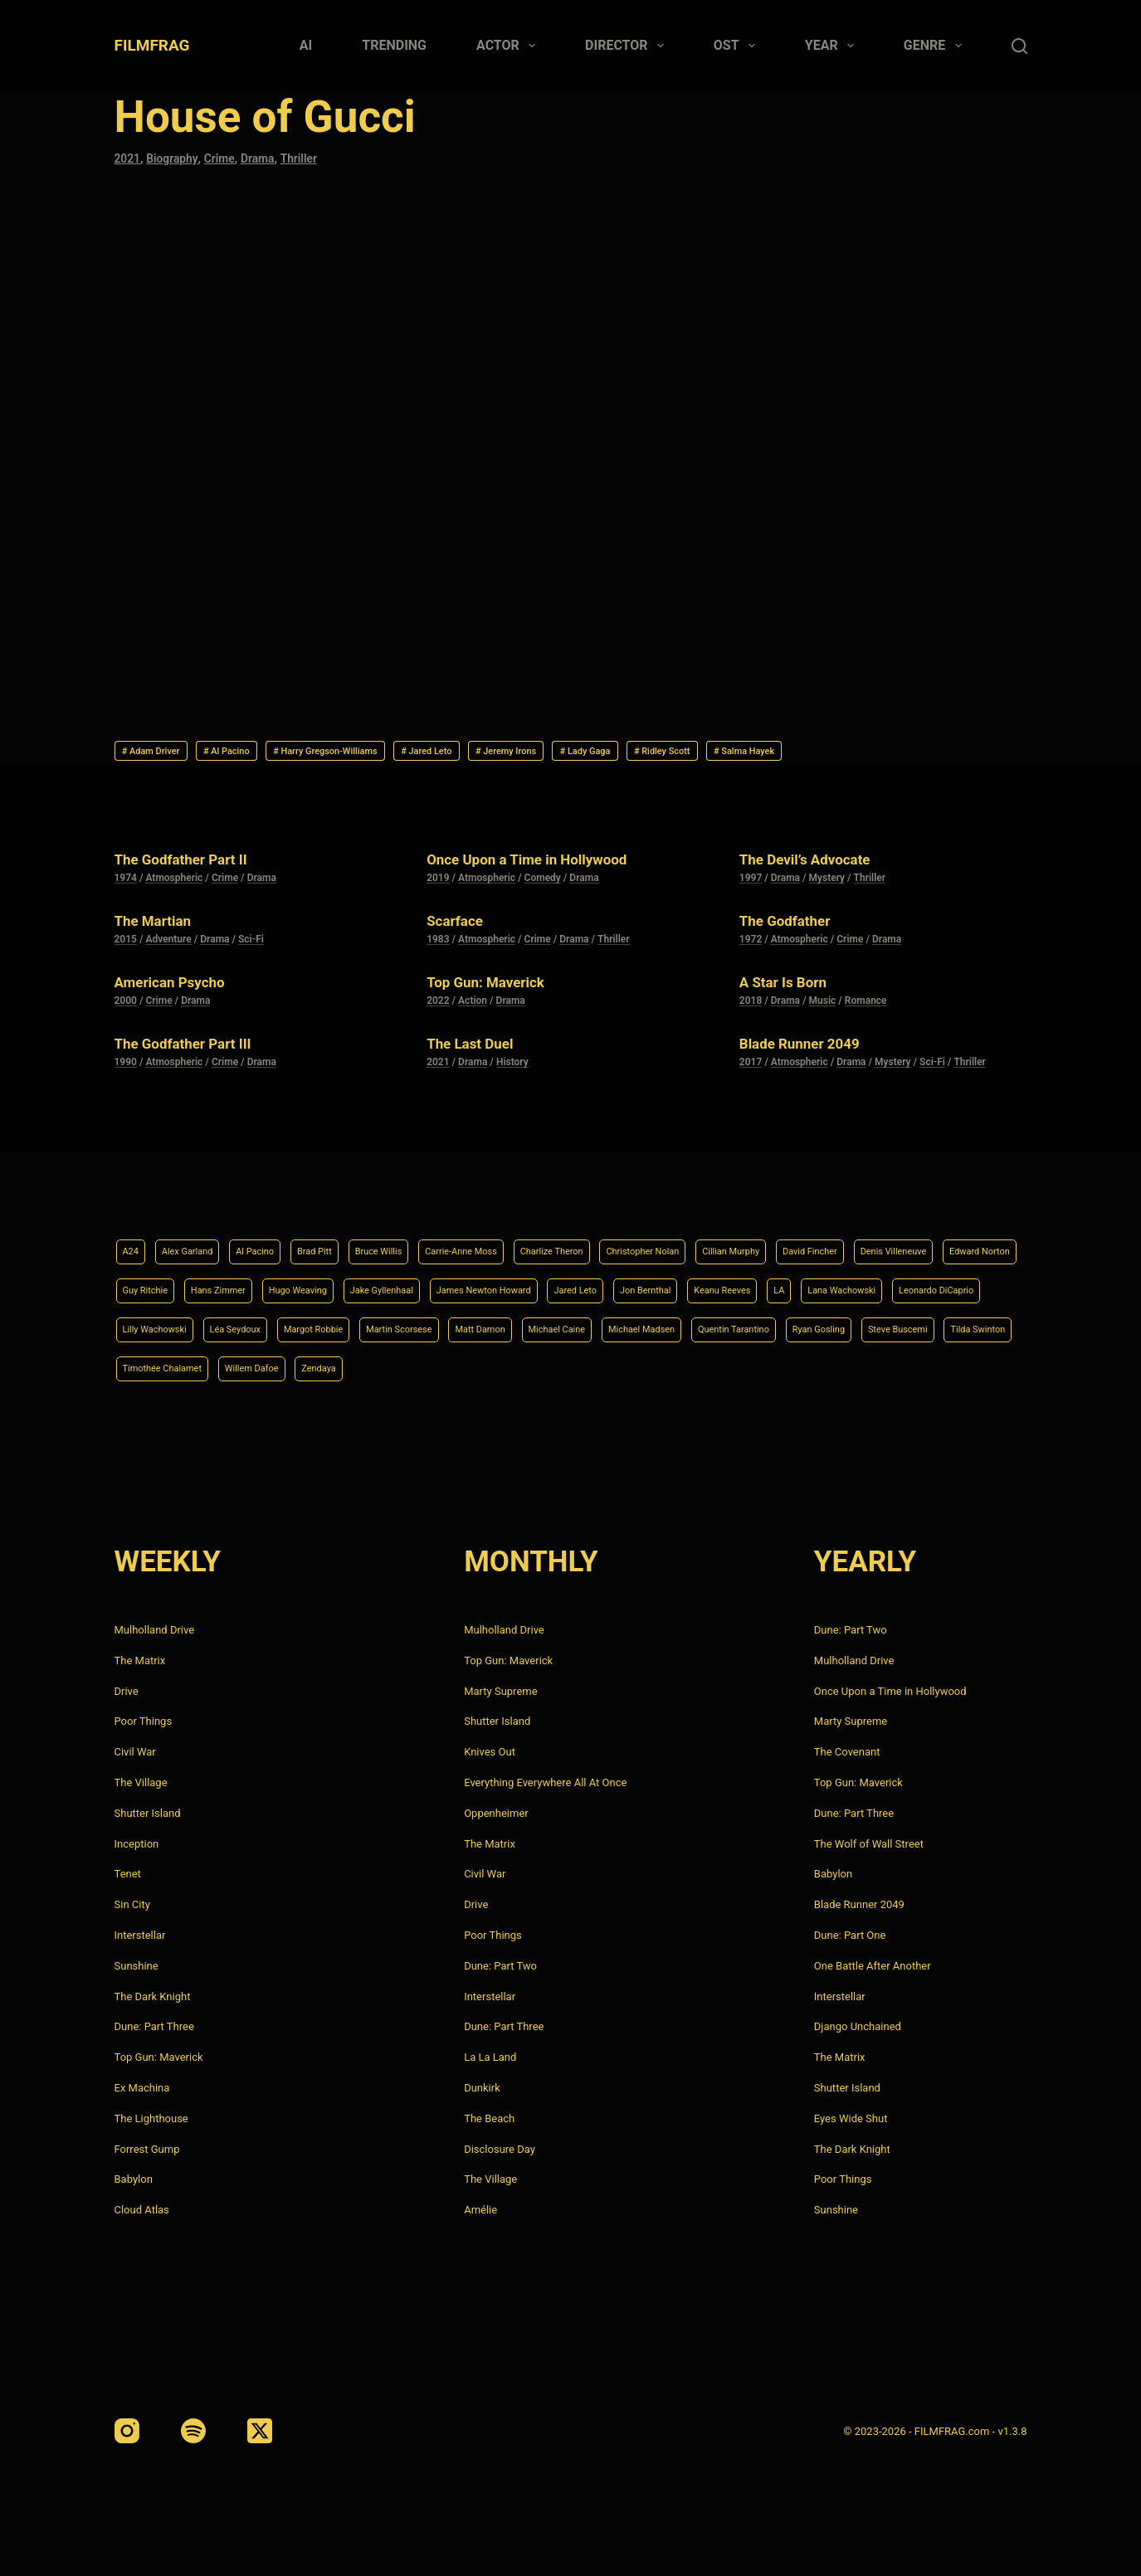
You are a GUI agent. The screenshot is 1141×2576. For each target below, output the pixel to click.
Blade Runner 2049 (810, 1049)
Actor (509, 46)
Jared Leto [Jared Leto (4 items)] (878, 1283)
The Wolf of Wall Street (869, 1844)
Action (472, 1006)
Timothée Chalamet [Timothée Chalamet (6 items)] (775, 1367)
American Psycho (180, 987)
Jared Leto (507, 753)
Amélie (480, 2209)
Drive (127, 1691)
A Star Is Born (790, 987)
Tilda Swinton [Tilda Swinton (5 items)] (666, 1367)
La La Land (490, 2057)
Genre (936, 46)
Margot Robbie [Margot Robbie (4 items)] (716, 1325)
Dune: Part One (850, 1935)
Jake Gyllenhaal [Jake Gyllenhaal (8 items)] (643, 1283)
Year (833, 46)
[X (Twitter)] (259, 2430)
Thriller (312, 158)
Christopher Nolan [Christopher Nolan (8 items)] (744, 1241)
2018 (750, 1006)
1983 (438, 945)
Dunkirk (482, 2088)
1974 (126, 884)
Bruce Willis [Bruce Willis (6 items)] (424, 1241)
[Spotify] (193, 2430)
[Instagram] (127, 2430)
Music (822, 1006)
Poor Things (144, 1722)
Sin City (132, 1904)
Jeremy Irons (607, 753)
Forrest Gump (147, 2149)
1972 (750, 945)
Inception (137, 1844)
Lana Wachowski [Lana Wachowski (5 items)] (298, 1325)
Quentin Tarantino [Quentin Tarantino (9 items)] (372, 1367)
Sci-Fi (251, 945)
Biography (176, 158)
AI (306, 45)
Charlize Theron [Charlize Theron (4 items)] (633, 1241)
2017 (750, 1068)
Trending (394, 45)
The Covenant (847, 1752)
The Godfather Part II (193, 864)
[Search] (1019, 46)
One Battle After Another (872, 1966)
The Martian (160, 926)
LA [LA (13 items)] (225, 1325)
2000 (126, 1006)
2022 (438, 1006)
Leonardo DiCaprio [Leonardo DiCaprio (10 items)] (413, 1325)
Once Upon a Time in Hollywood (545, 864)
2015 (126, 945)
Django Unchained (857, 2027)
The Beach (489, 2118)
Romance (866, 1006)
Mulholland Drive (155, 1630)
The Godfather (793, 926)
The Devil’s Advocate (816, 864)
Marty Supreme (500, 1691)
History (512, 1068)
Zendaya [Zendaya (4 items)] (963, 1367)
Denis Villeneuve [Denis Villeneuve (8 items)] (165, 1283)
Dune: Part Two (500, 1966)
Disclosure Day (499, 2149)
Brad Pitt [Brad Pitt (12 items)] (349, 1241)
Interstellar (140, 1935)
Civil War (135, 1752)
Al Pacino (255, 753)
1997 (750, 884)
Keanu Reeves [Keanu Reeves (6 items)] (159, 1325)
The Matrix (140, 1660)
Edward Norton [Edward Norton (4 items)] (268, 1283)
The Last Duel (478, 1049)
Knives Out (489, 1752)
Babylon (134, 2180)
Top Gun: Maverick (496, 987)
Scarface (460, 926)
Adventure (168, 945)
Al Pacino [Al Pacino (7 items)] (279, 1241)
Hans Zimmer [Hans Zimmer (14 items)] (447, 1283)
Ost (738, 46)
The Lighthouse (151, 2118)
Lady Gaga (706, 753)
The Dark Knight (153, 1996)
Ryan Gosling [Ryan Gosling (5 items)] (475, 1367)
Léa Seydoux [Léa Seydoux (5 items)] (622, 1325)
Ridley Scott (803, 753)
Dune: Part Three (154, 2027)
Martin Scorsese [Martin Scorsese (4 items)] (820, 1325)
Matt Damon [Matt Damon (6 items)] (916, 1325)
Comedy (542, 884)
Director (627, 46)
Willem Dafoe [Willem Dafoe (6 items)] (883, 1367)
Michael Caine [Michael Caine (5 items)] (159, 1367)
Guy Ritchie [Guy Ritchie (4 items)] (359, 1283)
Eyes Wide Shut (851, 2118)
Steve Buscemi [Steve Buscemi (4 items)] (570, 1367)
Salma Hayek (905, 753)
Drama (268, 158)
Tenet (128, 1874)
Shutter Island (148, 1813)
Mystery (827, 884)
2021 (129, 158)
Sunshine (136, 1966)
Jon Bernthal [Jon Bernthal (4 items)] (962, 1283)
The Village (141, 1782)
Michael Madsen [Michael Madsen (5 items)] (261, 1367)
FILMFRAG (152, 45)
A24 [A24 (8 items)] (133, 1241)
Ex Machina (142, 2088)
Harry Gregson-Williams (380, 753)
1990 (126, 1068)
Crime (226, 158)
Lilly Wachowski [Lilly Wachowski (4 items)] (526, 1325)
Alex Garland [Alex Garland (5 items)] (199, 1241)
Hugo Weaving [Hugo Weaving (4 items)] (542, 1283)
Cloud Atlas (142, 2209)
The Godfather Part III (195, 1049)
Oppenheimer (496, 1813)
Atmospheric (173, 884)
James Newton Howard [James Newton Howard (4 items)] (767, 1283)
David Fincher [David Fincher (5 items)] (944, 1241)
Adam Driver (160, 753)
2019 (438, 884)
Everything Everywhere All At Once (545, 1782)
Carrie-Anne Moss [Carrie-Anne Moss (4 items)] (524, 1241)
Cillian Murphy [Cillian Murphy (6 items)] (849, 1241)
